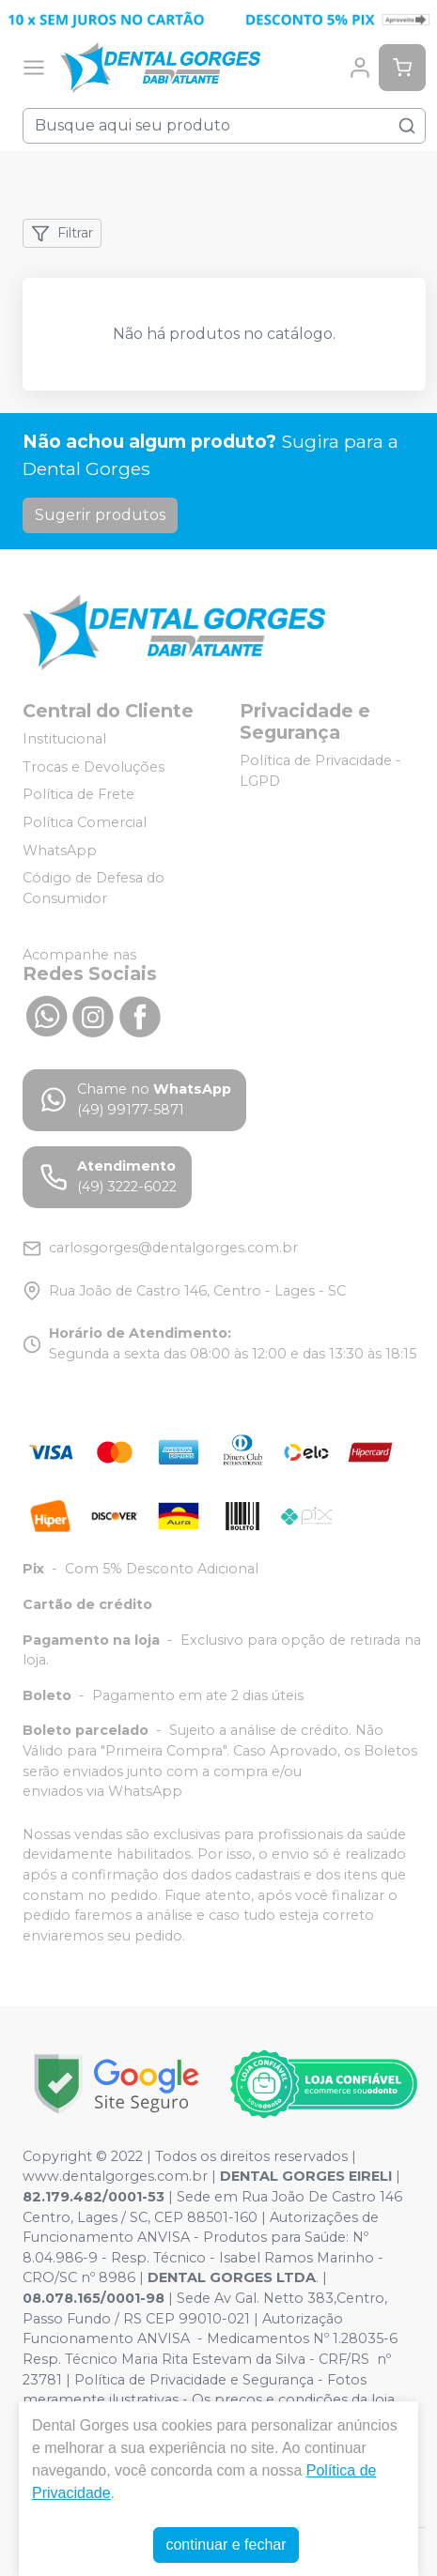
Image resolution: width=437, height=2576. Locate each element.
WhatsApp (60, 850)
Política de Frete (78, 795)
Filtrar (62, 233)
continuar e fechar (225, 2545)
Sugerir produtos (100, 515)
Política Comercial (85, 822)
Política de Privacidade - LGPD (320, 771)
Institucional (64, 738)
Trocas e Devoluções (93, 767)
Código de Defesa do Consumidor (93, 888)
